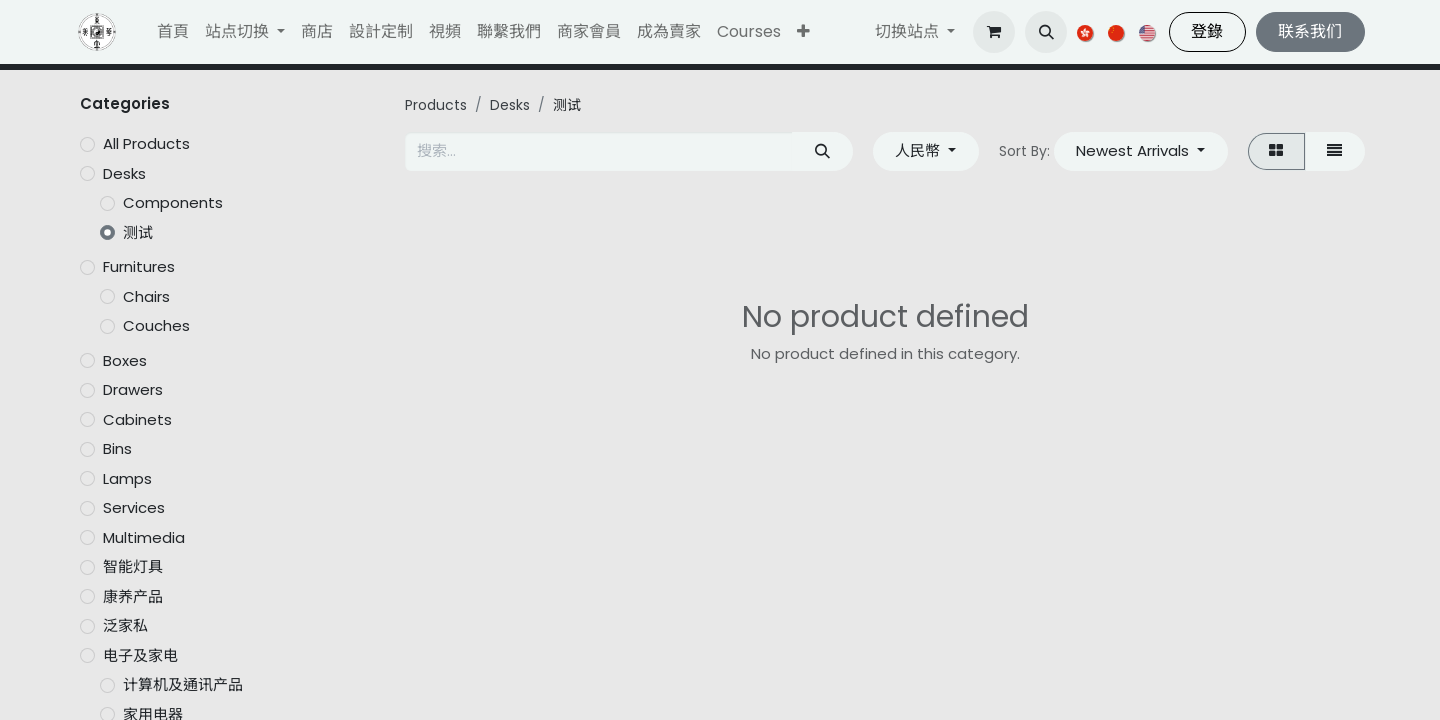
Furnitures (139, 266)
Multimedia (144, 537)
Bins (117, 448)
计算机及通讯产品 (183, 684)
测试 (138, 232)
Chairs (146, 296)
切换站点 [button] (909, 31)
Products (436, 105)
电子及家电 (140, 655)
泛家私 (125, 625)
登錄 (1207, 31)
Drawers (133, 389)
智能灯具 (133, 566)
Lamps (127, 478)
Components (173, 202)
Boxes (125, 360)
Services (134, 507)
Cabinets (137, 419)
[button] (803, 32)
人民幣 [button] (919, 150)
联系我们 (1310, 31)
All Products (146, 143)
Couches (156, 325)
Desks (124, 173)
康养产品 (133, 596)
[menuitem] (173, 32)
